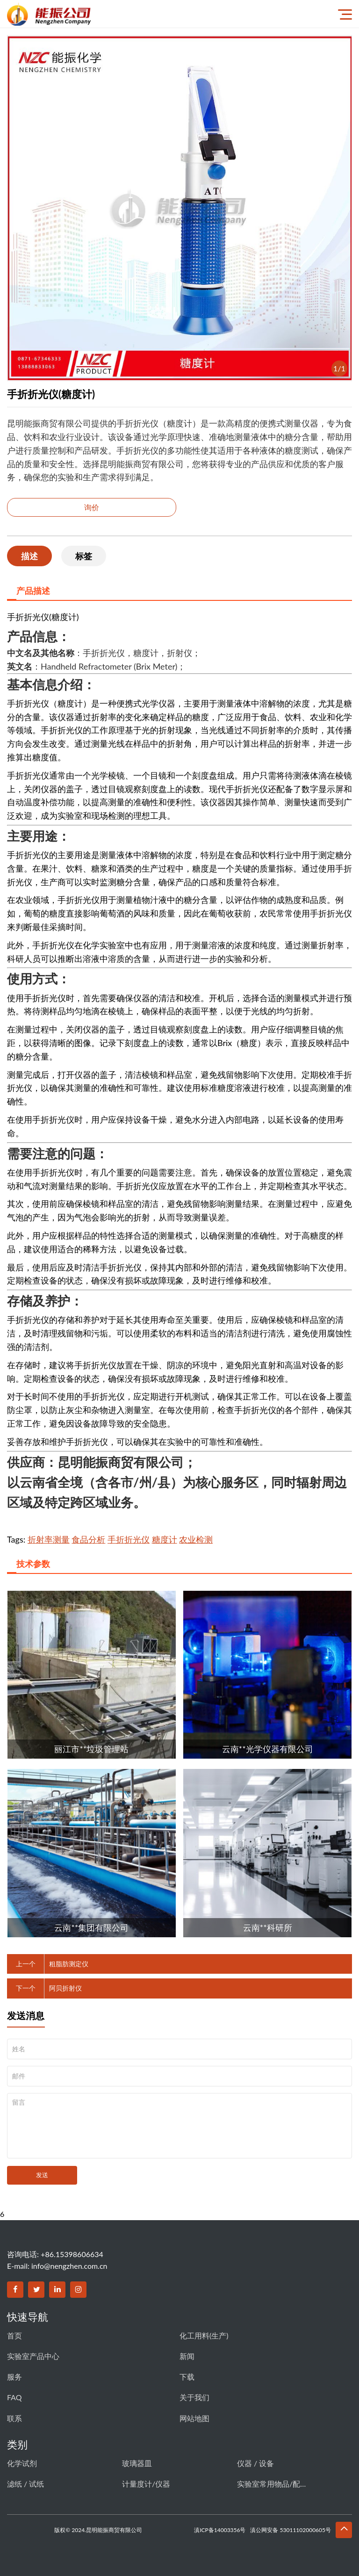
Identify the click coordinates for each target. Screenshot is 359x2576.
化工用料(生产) (204, 2335)
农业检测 (196, 1539)
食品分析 (88, 1539)
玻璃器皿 (137, 2463)
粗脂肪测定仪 (68, 1964)
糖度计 (164, 1539)
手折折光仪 (129, 1539)
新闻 (187, 2356)
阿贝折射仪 (65, 1988)
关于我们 (194, 2397)
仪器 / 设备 (255, 2463)
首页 (14, 2335)
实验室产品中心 (33, 2356)
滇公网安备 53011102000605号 (290, 2529)
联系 (14, 2418)
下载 (187, 2376)
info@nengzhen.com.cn (69, 2265)
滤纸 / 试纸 (25, 2483)
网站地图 (194, 2418)
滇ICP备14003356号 (219, 2529)
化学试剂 (22, 2463)
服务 (14, 2376)
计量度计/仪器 (146, 2483)
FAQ (14, 2397)
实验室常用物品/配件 (272, 2483)
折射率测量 (49, 1539)
